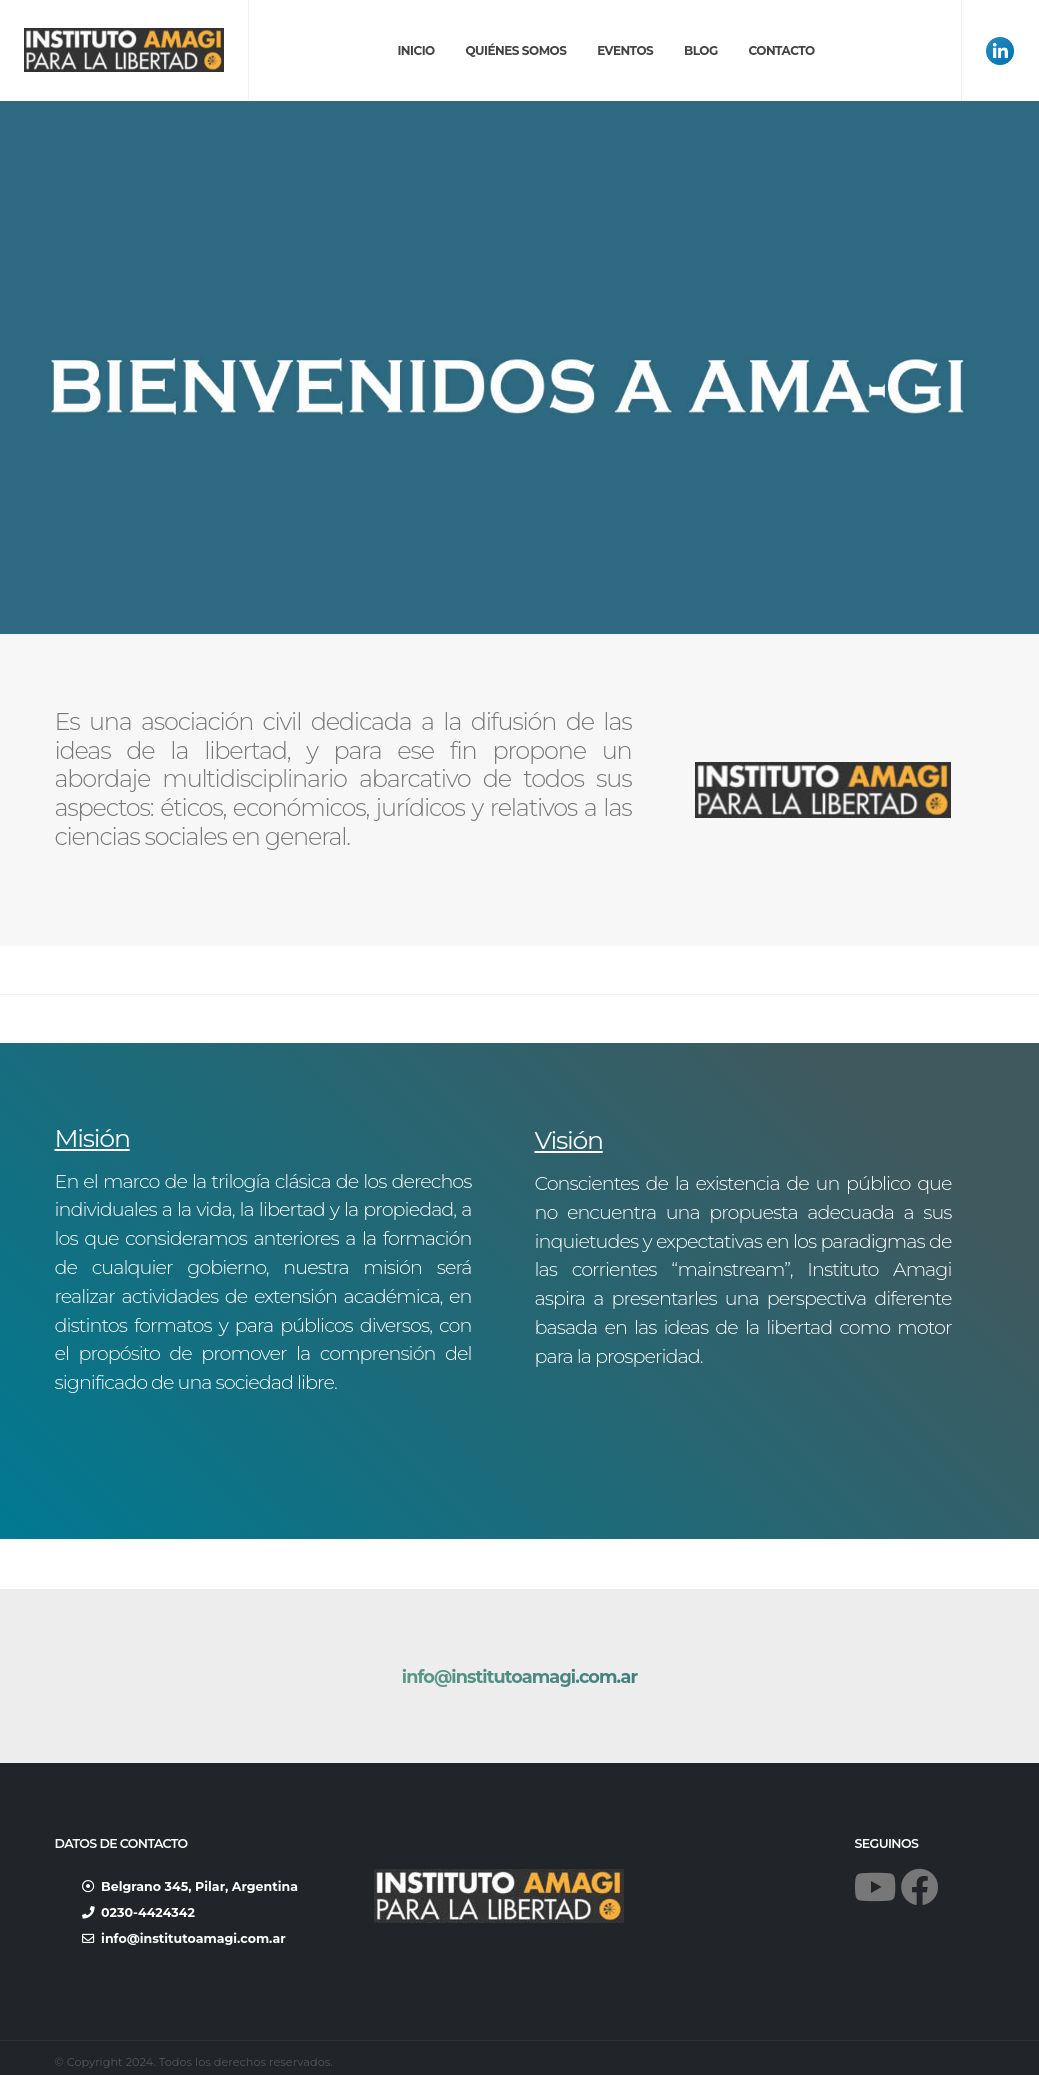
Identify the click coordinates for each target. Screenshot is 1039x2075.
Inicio (415, 50)
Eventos (625, 50)
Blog (701, 50)
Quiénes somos (515, 50)
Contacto (781, 50)
